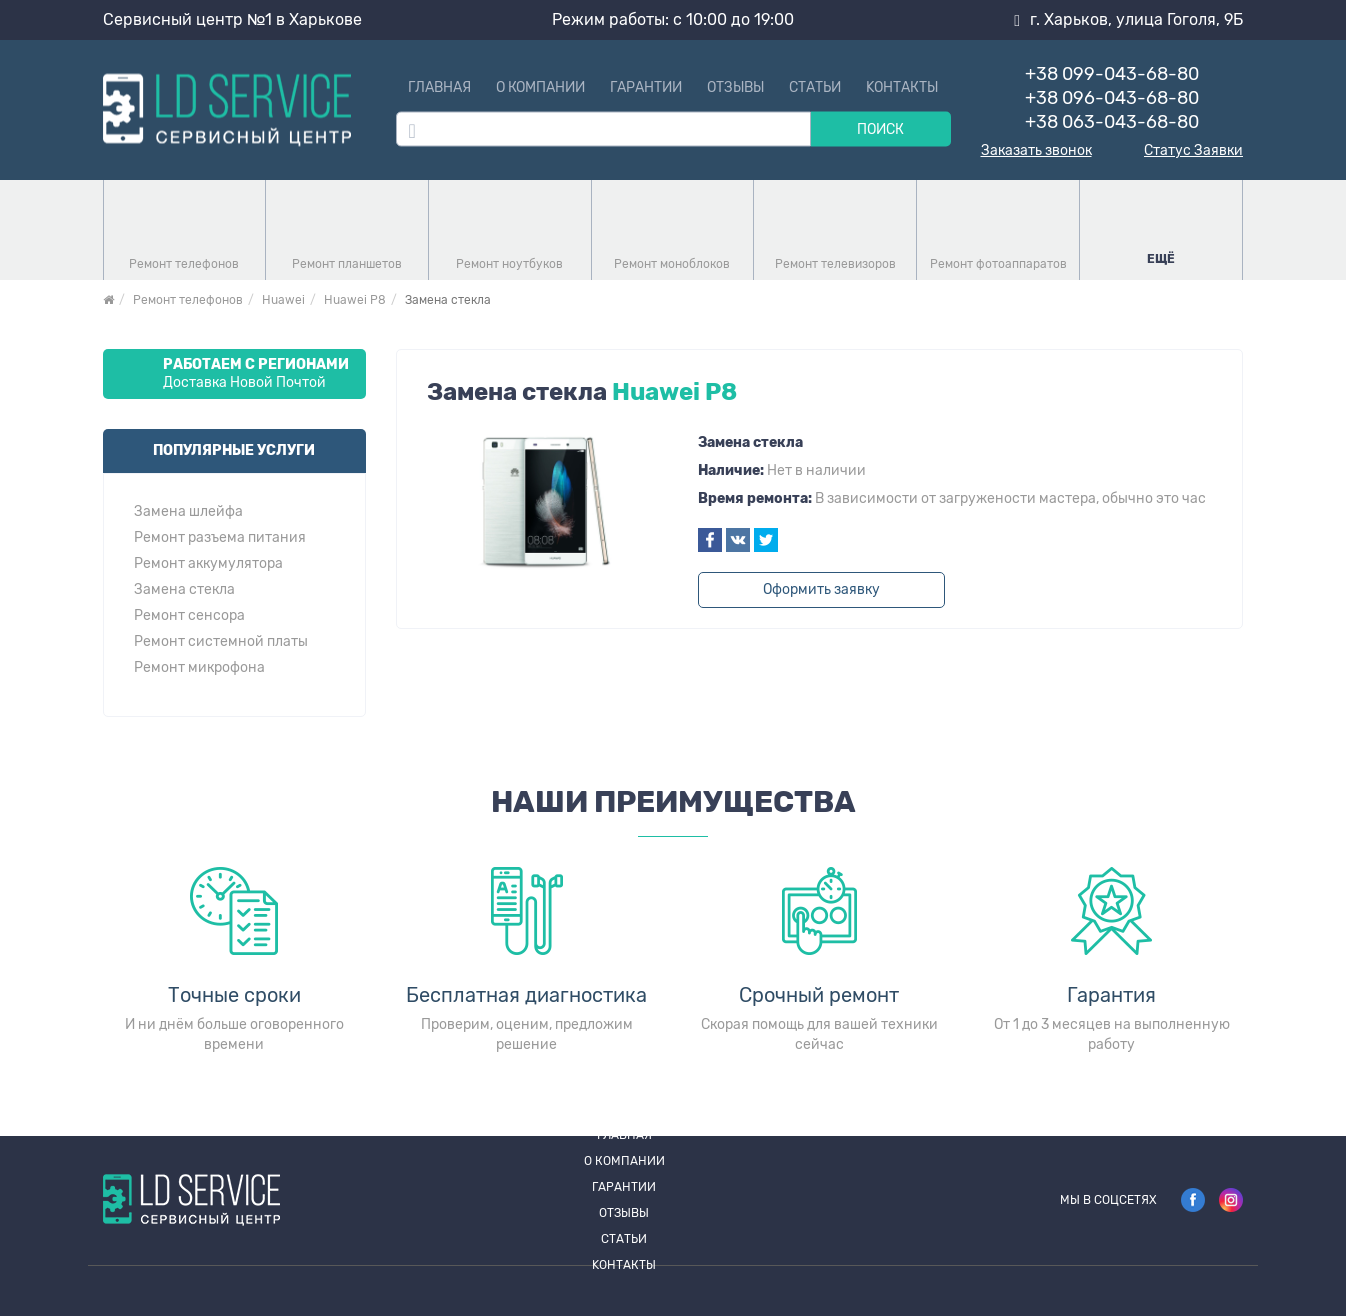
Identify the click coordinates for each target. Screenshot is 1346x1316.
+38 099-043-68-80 (1112, 74)
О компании (540, 87)
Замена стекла (184, 590)
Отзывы (735, 87)
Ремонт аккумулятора (208, 564)
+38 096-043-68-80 (1112, 98)
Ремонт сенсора (189, 616)
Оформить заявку (821, 589)
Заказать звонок (1036, 151)
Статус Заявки (1193, 151)
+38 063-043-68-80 (1112, 122)
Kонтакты (902, 87)
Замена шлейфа (188, 512)
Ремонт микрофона (199, 668)
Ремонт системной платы (221, 642)
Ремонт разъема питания (220, 538)
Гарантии (646, 87)
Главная (439, 87)
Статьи (815, 87)
